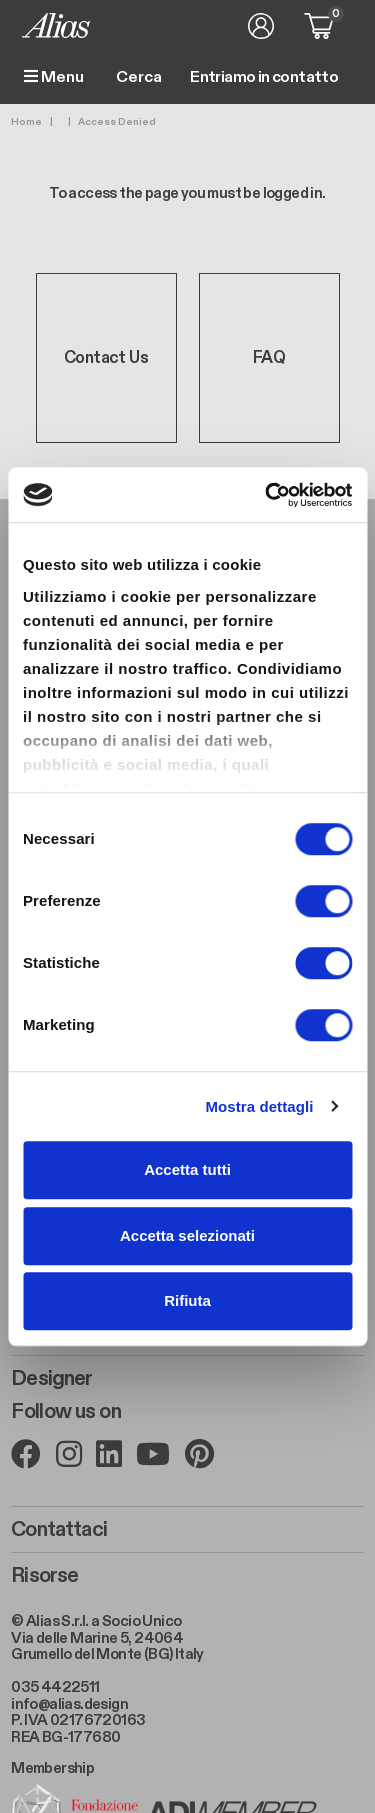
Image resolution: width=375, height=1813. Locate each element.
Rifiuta (187, 1300)
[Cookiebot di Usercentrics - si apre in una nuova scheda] (267, 495)
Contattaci (59, 1530)
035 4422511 (55, 1687)
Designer (51, 1379)
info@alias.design (69, 1704)
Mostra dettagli (259, 1106)
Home (26, 122)
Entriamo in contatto (264, 78)
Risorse (44, 1576)
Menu (54, 77)
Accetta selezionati (187, 1235)
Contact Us (106, 358)
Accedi (261, 26)
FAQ (269, 358)
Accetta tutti (187, 1169)
